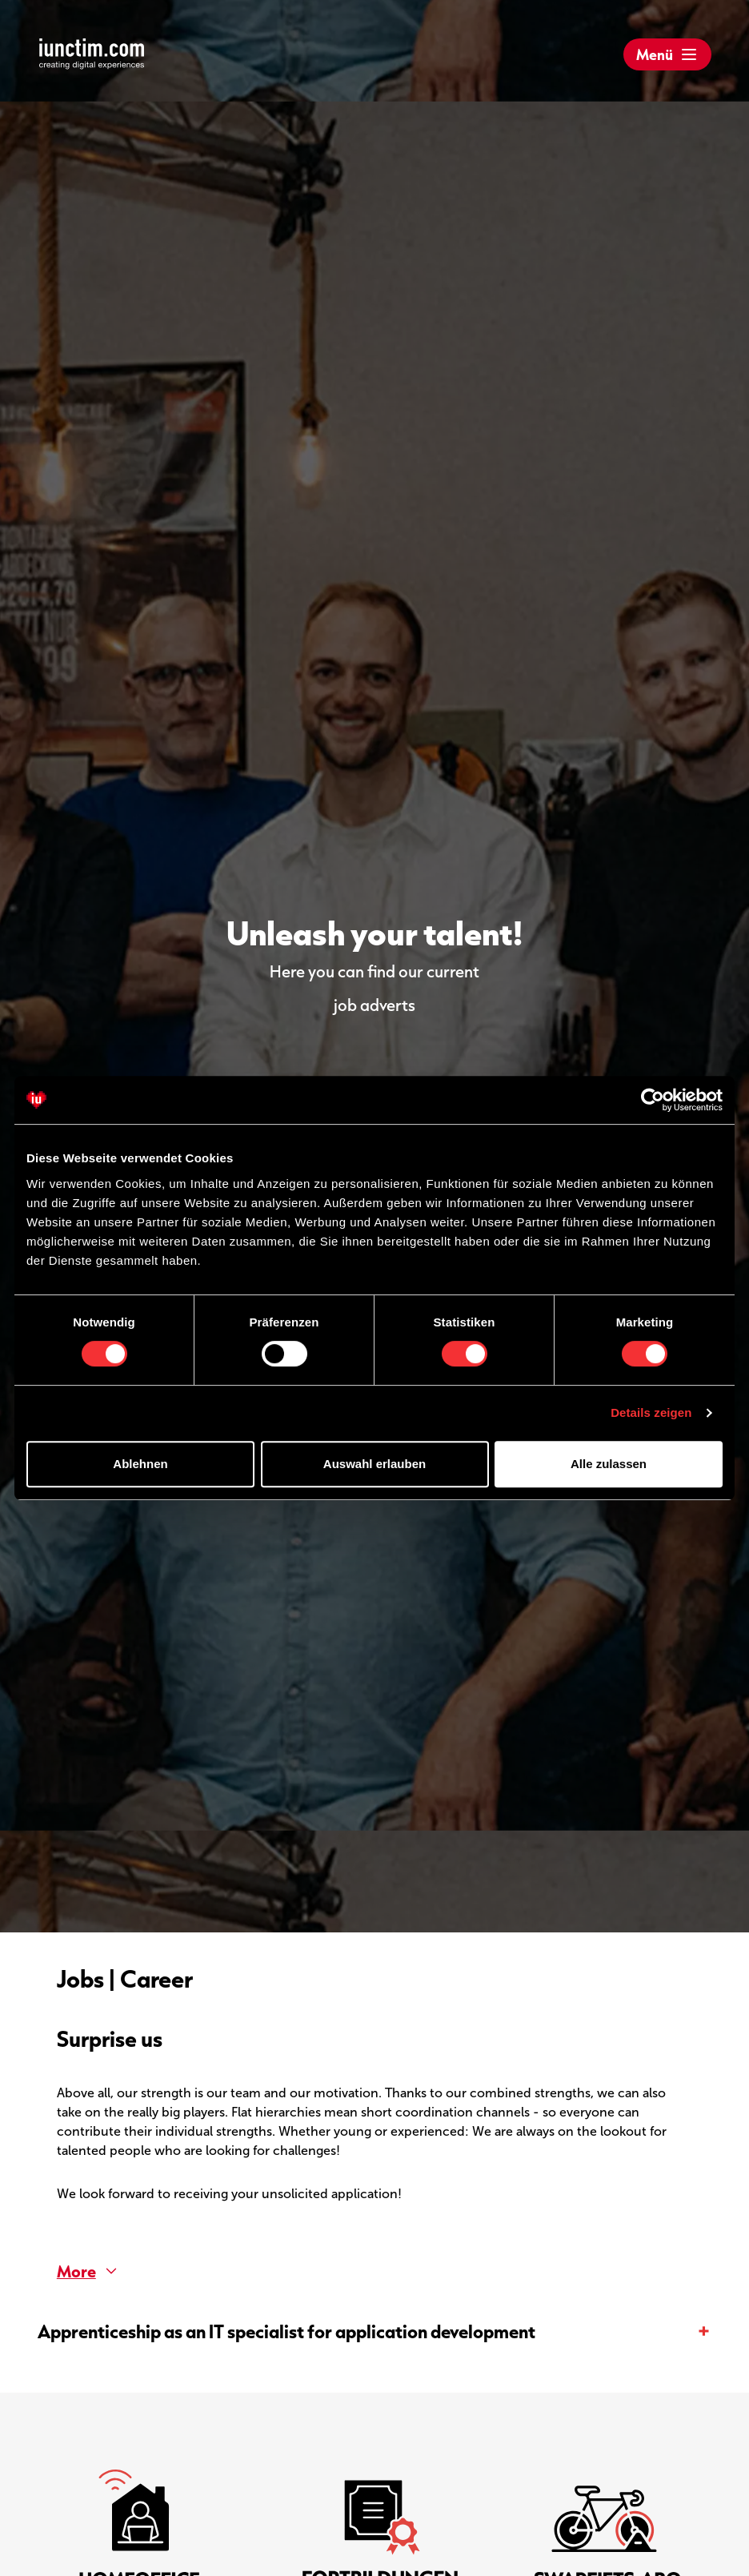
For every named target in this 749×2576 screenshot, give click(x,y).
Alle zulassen (609, 1464)
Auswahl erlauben (374, 1464)
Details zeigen (651, 1412)
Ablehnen (140, 1464)
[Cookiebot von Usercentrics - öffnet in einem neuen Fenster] (653, 1100)
